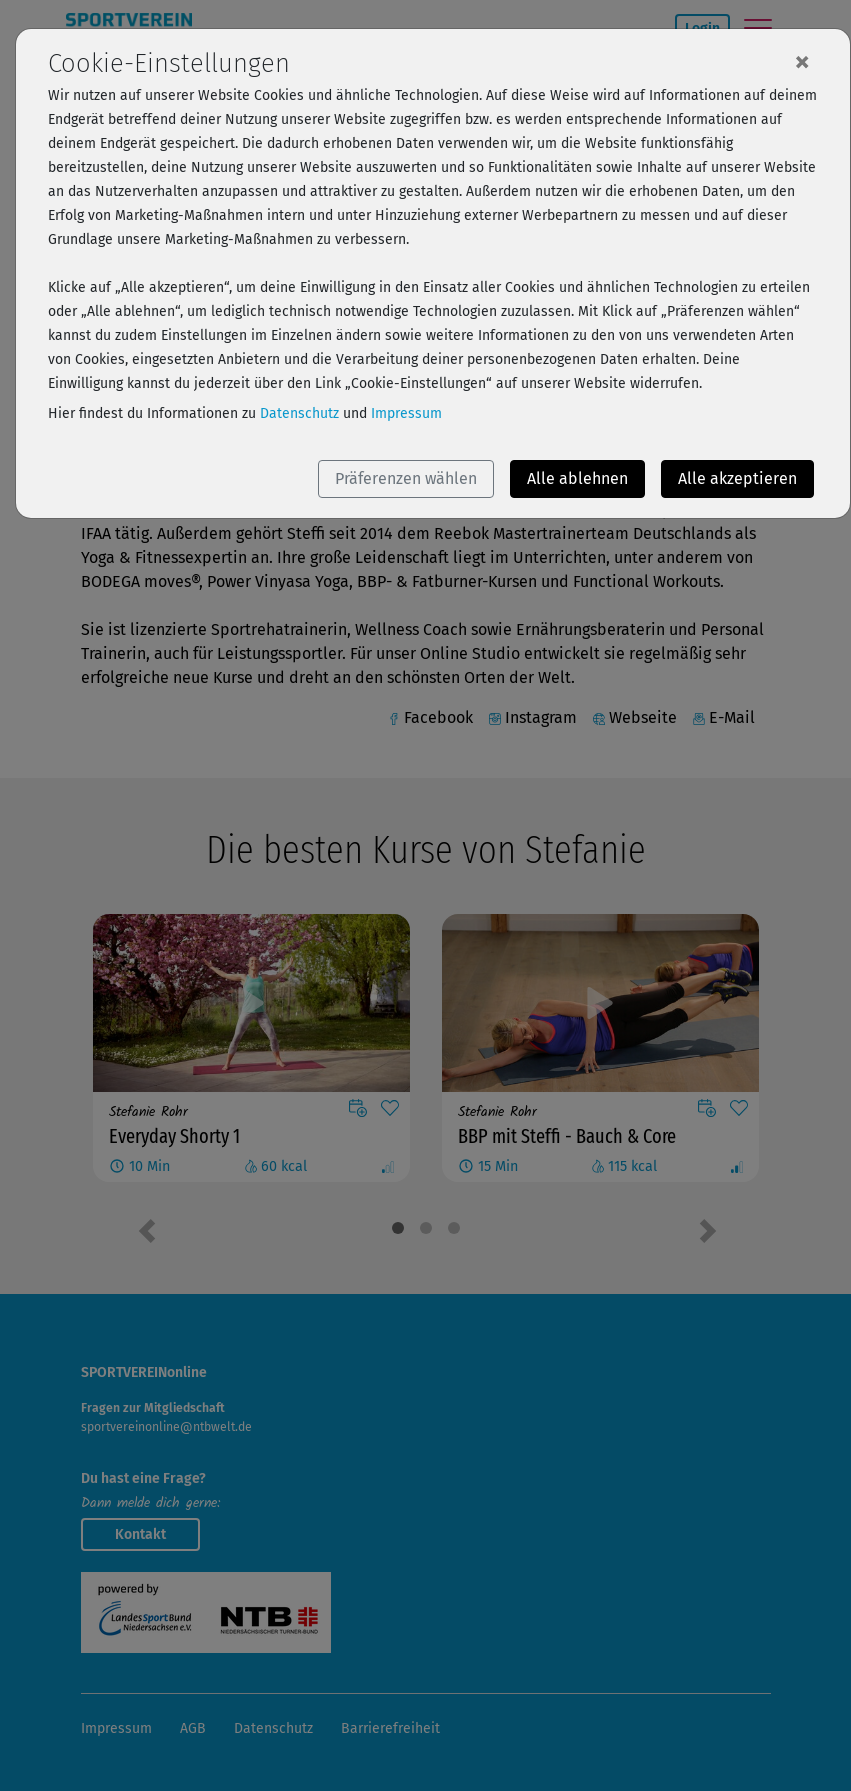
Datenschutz (299, 413)
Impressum (406, 413)
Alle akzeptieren (737, 478)
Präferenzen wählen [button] (406, 478)
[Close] (802, 61)
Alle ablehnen (577, 478)
